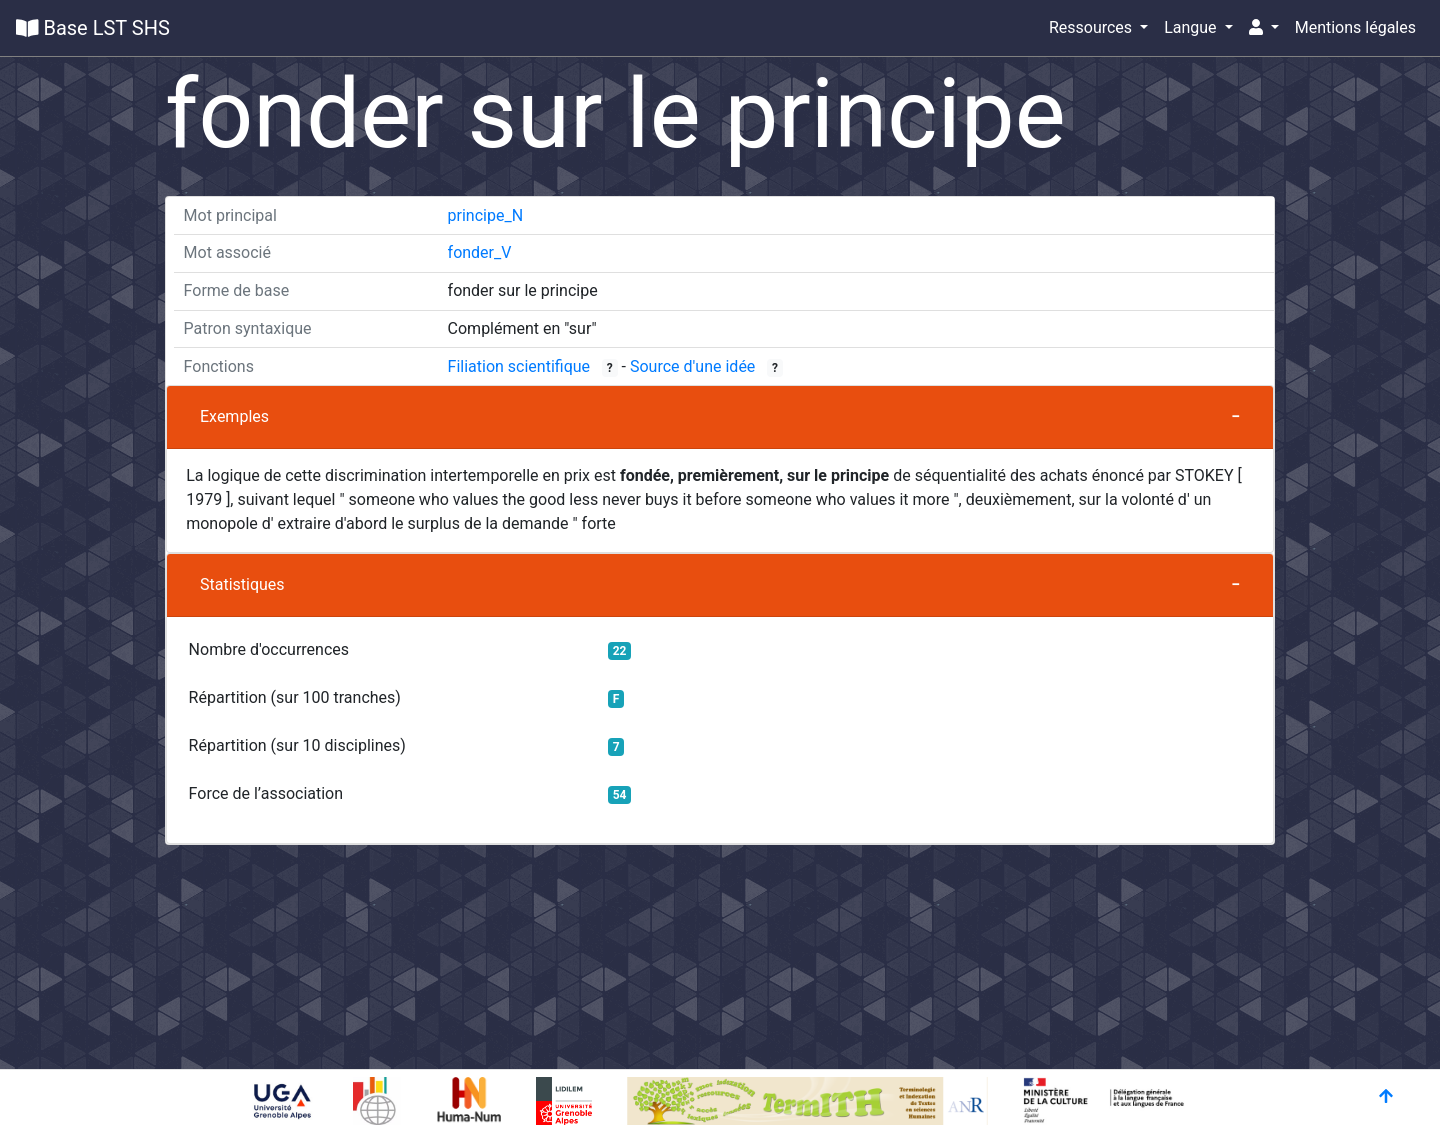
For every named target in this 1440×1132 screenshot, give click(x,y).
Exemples (234, 416)
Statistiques (242, 584)
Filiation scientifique (519, 366)
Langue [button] (1192, 27)
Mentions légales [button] (1355, 27)
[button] (1264, 28)
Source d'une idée (692, 366)
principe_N (486, 215)
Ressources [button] (1092, 27)
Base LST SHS (93, 28)
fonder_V (480, 252)
